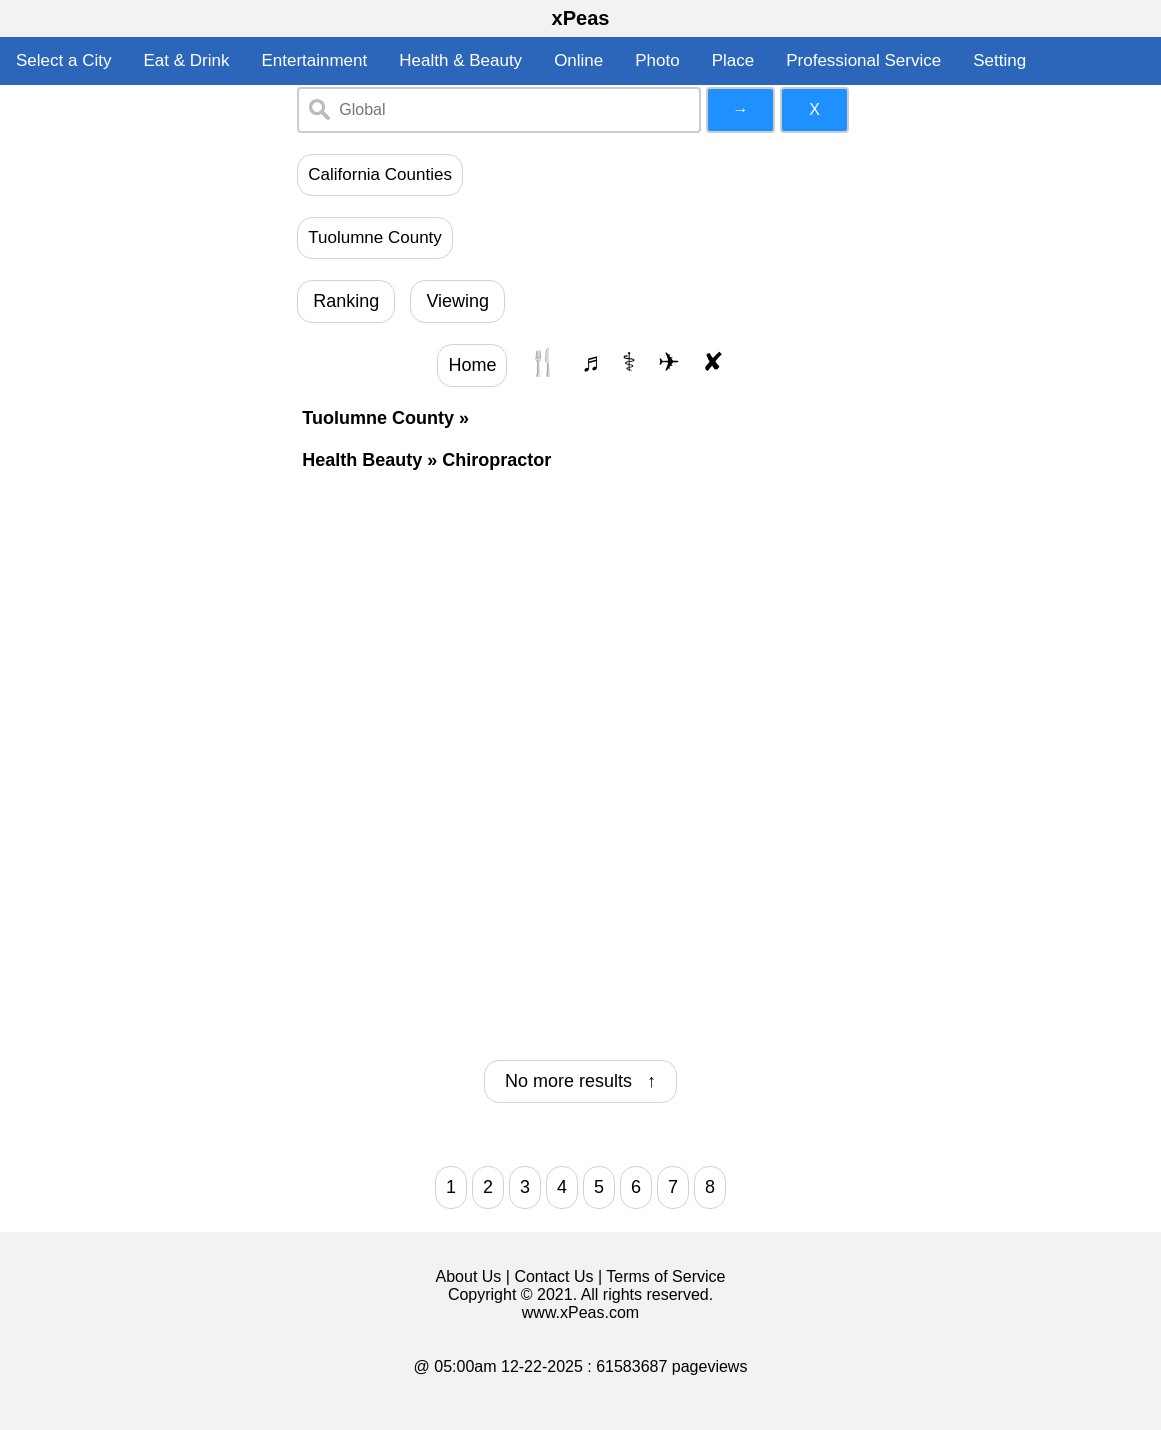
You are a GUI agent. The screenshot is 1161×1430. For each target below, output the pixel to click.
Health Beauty (362, 460)
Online (578, 60)
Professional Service (863, 60)
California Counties (380, 174)
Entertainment (314, 60)
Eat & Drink (186, 60)
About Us (469, 1276)
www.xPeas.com (580, 1312)
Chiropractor (496, 460)
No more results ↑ (580, 1081)
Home (472, 365)
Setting (999, 60)
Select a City (63, 60)
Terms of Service (665, 1276)
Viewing (457, 301)
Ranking (346, 301)
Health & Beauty (460, 60)
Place (733, 60)
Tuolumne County (375, 237)
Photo (657, 60)
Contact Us (553, 1276)
